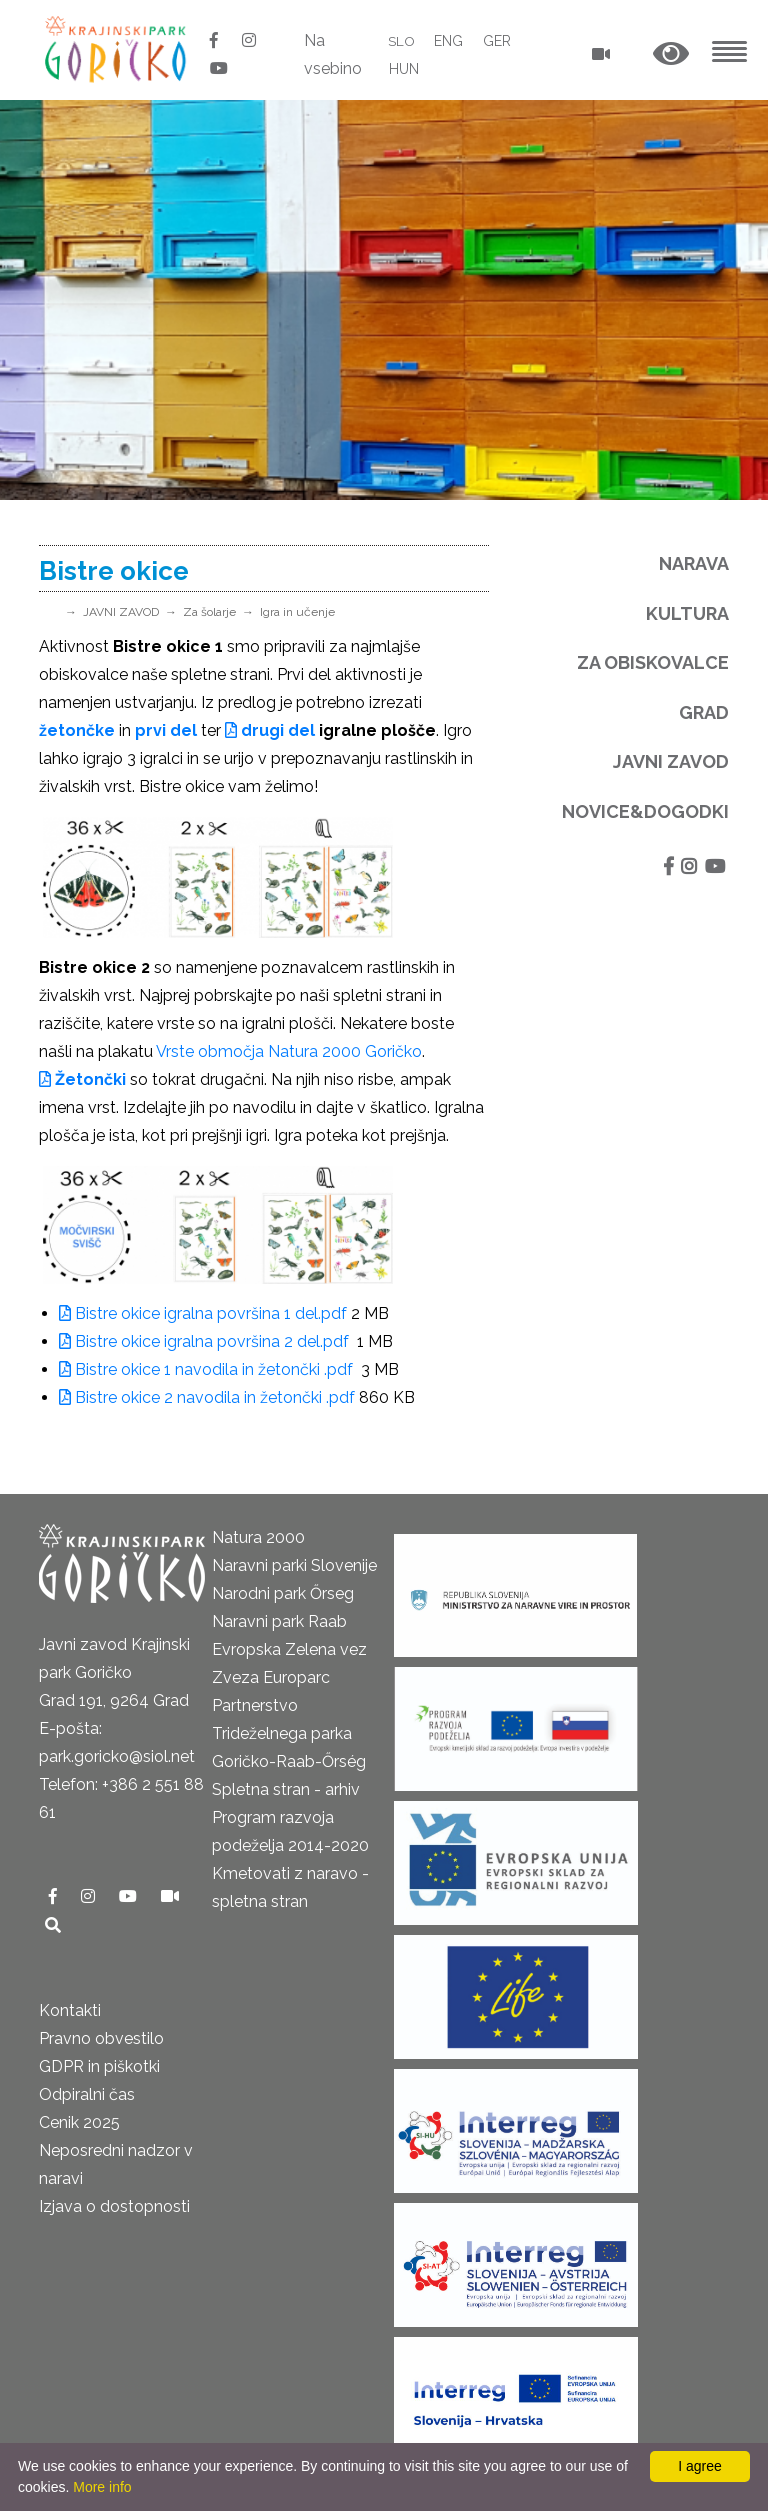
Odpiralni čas (87, 2094)
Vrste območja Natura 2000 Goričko (289, 1051)
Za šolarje (209, 612)
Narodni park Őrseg (283, 1593)
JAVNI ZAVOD (121, 612)
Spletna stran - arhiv (286, 1789)
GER (498, 41)
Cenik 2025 (79, 2122)
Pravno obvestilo (101, 2038)
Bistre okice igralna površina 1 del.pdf (203, 1313)
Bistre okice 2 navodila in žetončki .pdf (207, 1397)
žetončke (77, 730)
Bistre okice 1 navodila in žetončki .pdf (208, 1369)
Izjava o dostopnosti (114, 2206)
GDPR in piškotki (99, 2066)
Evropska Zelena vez (289, 1649)
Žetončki (82, 1079)
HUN (403, 69)
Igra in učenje (297, 612)
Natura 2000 (258, 1537)
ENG (449, 41)
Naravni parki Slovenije (294, 1565)
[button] (671, 54)
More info (102, 2487)
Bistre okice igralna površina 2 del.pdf (206, 1341)
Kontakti (70, 2010)
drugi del (270, 730)
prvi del (166, 730)
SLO (401, 41)
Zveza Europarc (271, 1677)
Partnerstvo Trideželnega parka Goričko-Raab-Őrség (289, 1733)
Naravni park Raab (279, 1621)
